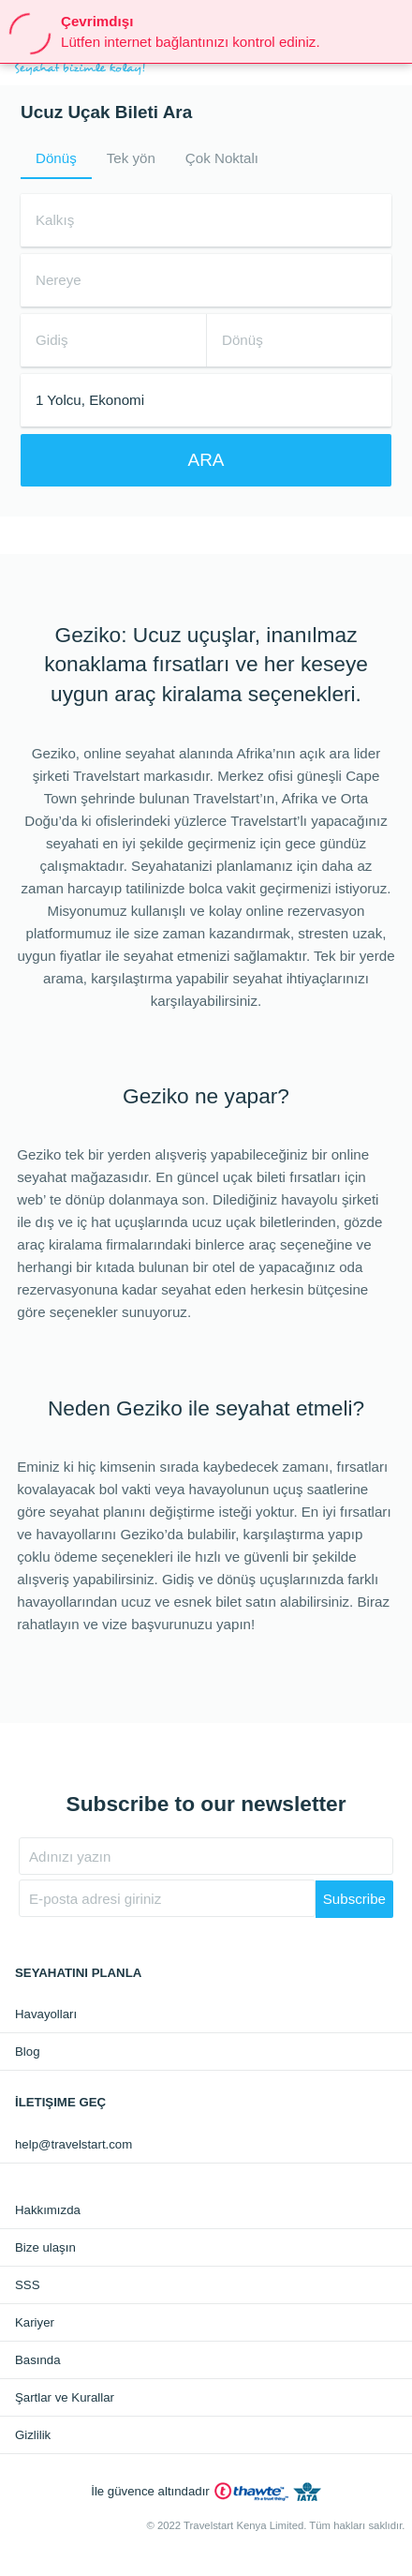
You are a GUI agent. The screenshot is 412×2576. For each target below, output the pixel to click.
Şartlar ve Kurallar (64, 2397)
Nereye (58, 280)
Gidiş (51, 340)
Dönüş (56, 158)
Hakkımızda (48, 2210)
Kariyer (34, 2322)
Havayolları (46, 2014)
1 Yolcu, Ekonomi (90, 400)
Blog (27, 2051)
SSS (27, 2285)
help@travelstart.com (73, 2144)
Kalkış (55, 220)
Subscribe (354, 1899)
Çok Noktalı (221, 158)
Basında (38, 2360)
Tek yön (131, 158)
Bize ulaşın (45, 2247)
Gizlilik (33, 2435)
